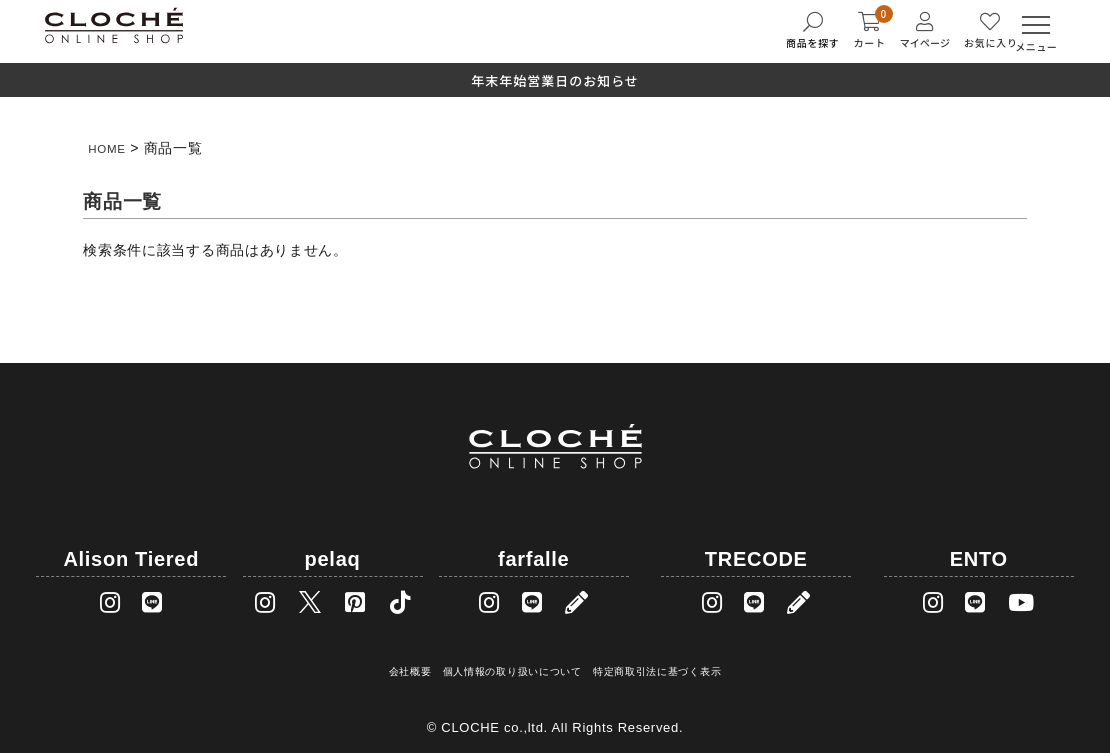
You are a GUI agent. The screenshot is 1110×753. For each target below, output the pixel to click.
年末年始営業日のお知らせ (555, 80)
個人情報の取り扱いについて (508, 664)
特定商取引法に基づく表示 (659, 664)
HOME (110, 148)
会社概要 (404, 664)
